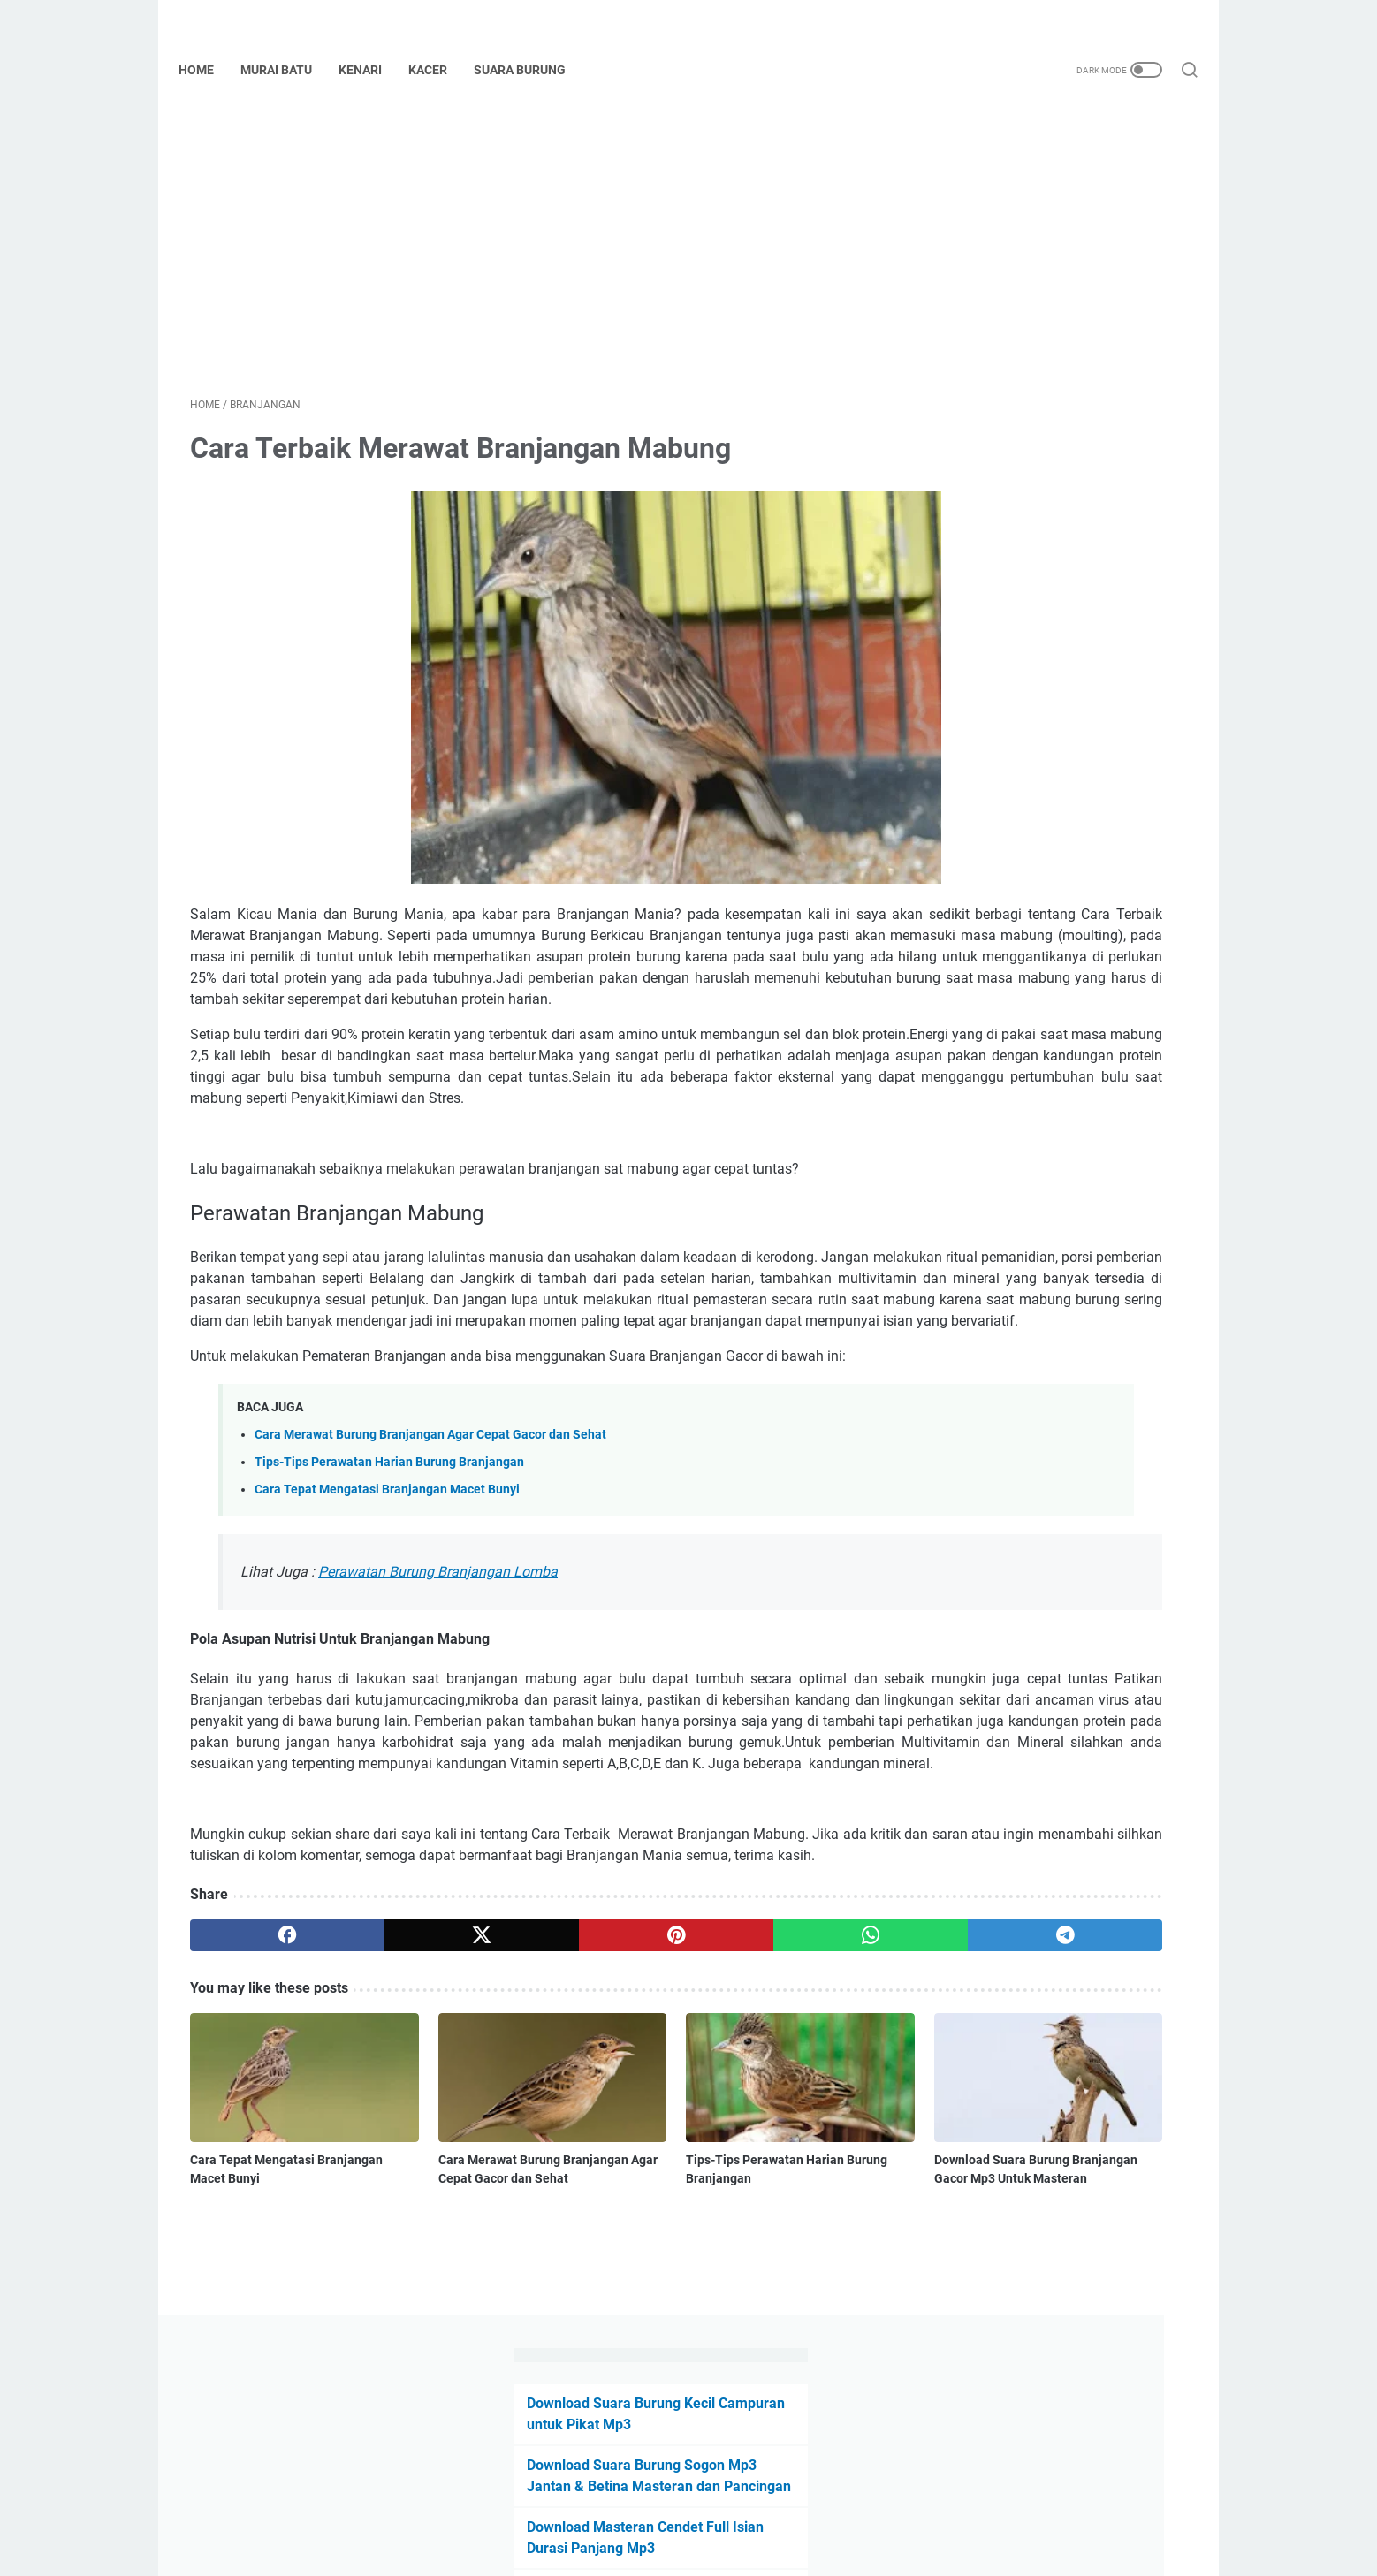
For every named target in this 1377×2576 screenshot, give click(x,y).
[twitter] (390, 2116)
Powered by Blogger (713, 2549)
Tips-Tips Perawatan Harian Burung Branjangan (389, 1579)
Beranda (689, 2512)
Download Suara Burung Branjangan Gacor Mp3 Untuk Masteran (768, 2318)
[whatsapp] (658, 2116)
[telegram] (791, 2116)
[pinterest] (523, 2116)
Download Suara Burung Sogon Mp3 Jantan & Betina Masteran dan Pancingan (1050, 279)
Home (207, 70)
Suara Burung (531, 70)
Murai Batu (287, 70)
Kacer (439, 70)
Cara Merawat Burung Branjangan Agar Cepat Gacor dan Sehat (430, 1552)
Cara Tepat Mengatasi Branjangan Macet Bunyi (387, 1607)
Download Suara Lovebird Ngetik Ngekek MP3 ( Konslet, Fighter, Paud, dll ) (1053, 755)
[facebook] (256, 2116)
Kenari (371, 70)
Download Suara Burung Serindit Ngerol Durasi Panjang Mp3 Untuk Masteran (1043, 672)
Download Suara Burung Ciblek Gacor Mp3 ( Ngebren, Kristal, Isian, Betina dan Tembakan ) (1054, 838)
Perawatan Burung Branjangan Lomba (438, 1689)
